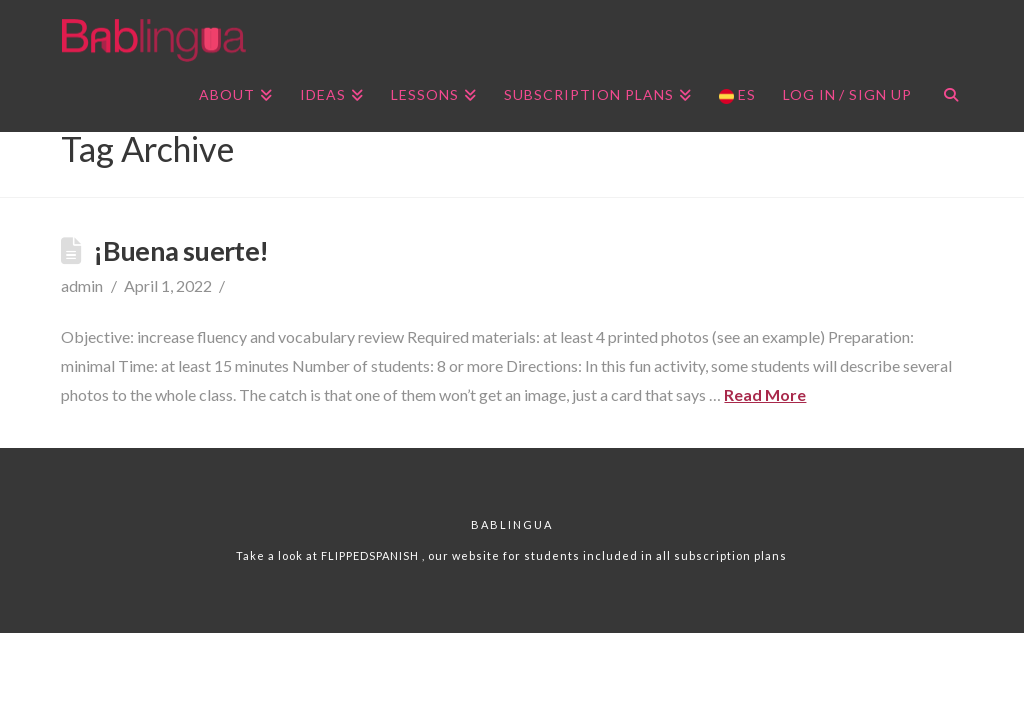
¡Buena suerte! (180, 250)
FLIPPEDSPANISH (371, 555)
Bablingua (512, 524)
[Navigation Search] (943, 97)
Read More (765, 394)
